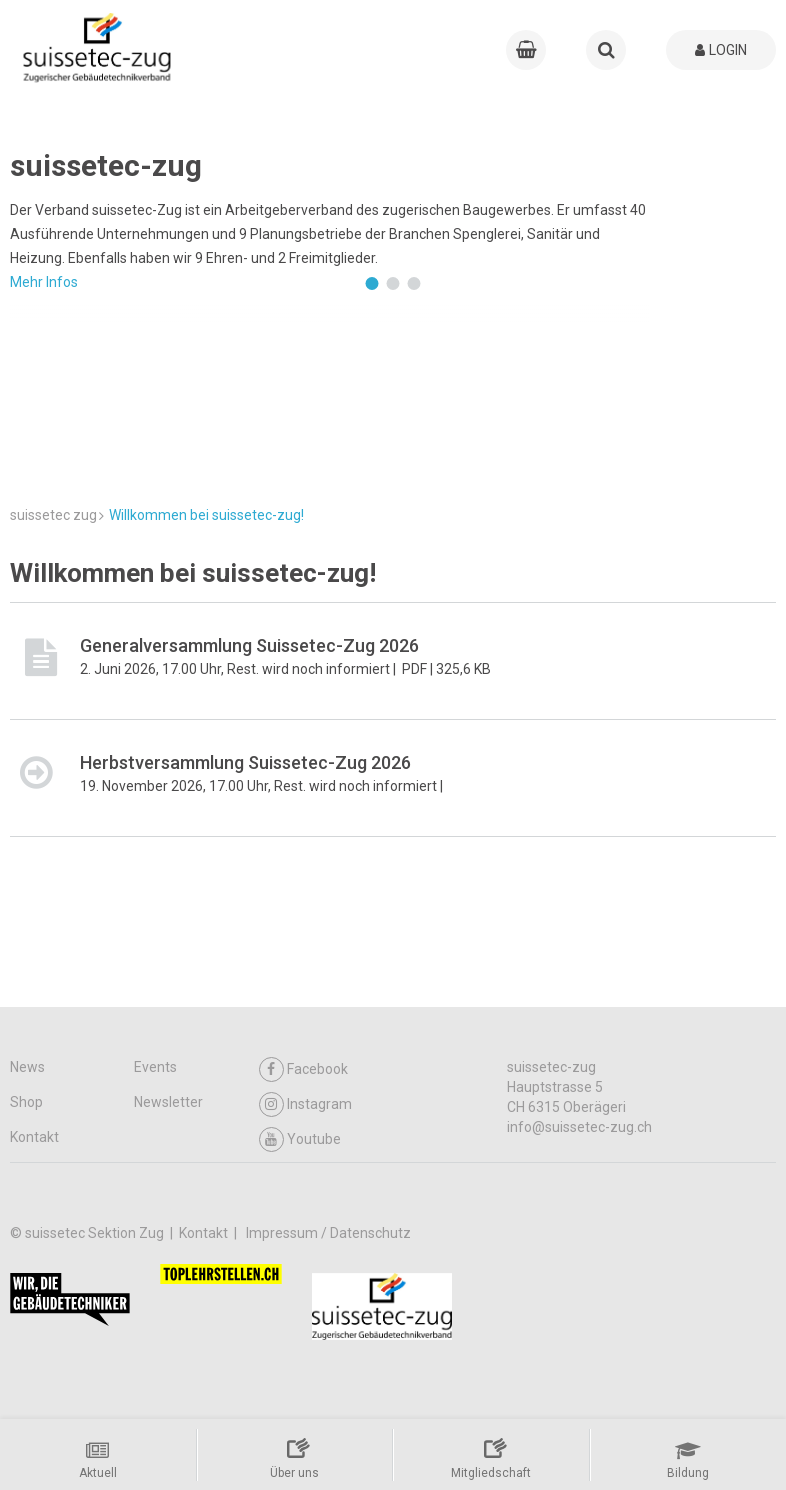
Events (155, 1067)
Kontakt (34, 1137)
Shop (26, 1102)
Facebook (303, 1069)
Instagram (305, 1104)
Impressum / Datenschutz (328, 1233)
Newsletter (168, 1102)
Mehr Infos (44, 282)
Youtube (300, 1139)
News (27, 1067)
